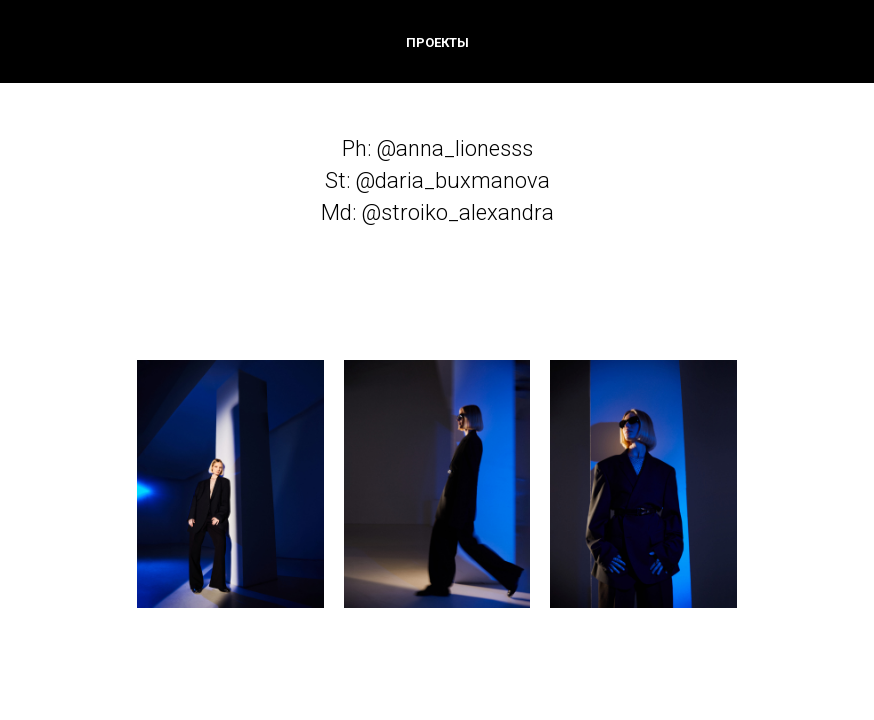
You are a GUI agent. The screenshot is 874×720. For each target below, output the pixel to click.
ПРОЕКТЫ (437, 42)
